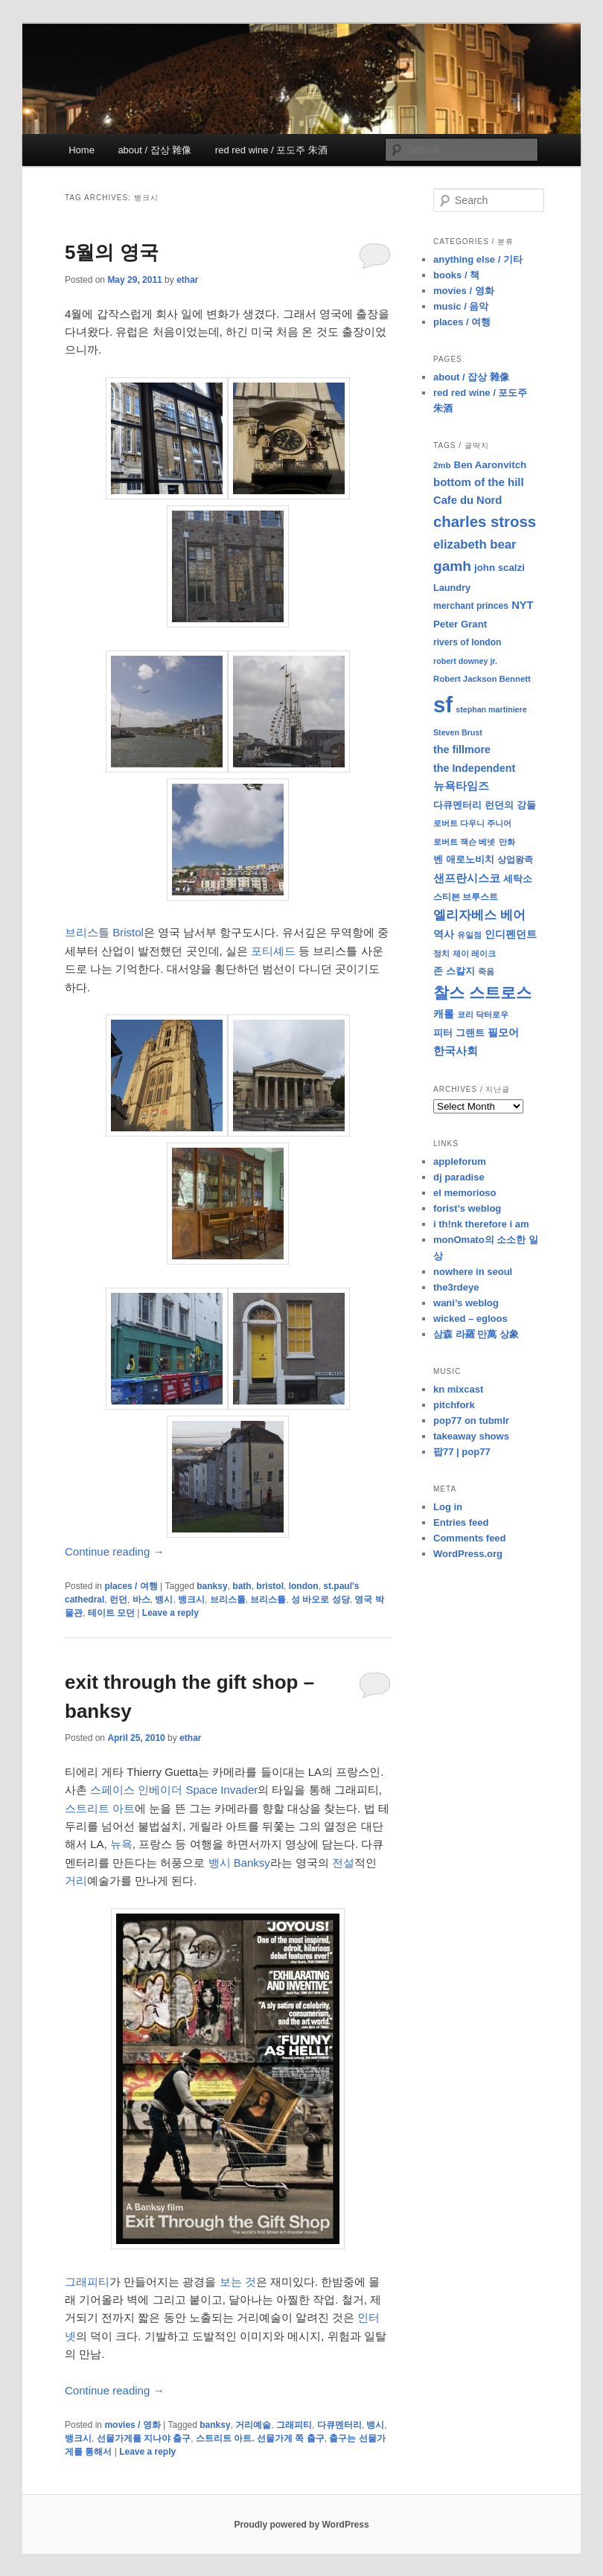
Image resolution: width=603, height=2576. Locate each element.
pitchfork (454, 1404)
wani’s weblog (466, 1302)
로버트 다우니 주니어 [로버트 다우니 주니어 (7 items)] (472, 823)
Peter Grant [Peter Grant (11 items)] (460, 624)
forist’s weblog (467, 1208)
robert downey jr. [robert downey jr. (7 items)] (465, 660)
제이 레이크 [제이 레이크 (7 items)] (474, 953)
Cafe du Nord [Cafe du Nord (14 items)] (467, 500)
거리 (76, 1880)
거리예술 (253, 2425)
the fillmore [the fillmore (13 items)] (462, 749)
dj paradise (459, 1177)
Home (81, 150)
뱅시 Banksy (239, 1862)
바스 (141, 1599)
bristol (270, 1586)
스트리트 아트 (100, 1808)
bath (241, 1586)
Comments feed (469, 1538)
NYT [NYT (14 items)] (522, 605)
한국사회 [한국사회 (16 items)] (455, 1050)
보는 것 (238, 2281)
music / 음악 (460, 306)
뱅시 (164, 1599)
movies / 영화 (132, 2425)
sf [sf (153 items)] (443, 704)
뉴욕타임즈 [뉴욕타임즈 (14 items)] (461, 786)
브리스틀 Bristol (104, 932)
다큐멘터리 (339, 2425)
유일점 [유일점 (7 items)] (469, 934)
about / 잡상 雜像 (154, 150)
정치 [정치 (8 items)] (441, 953)
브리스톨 (228, 1599)
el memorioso (465, 1192)
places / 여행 (130, 1586)
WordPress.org (467, 1553)
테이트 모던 (111, 1613)
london (304, 1586)
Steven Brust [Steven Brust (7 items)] (457, 732)
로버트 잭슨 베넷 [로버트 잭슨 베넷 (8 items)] (464, 841)
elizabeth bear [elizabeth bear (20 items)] (475, 544)
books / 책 (456, 275)
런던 (118, 1599)
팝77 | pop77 (462, 1451)
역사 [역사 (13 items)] (443, 934)
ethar (187, 280)
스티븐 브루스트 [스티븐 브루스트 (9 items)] (465, 897)
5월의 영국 (112, 252)
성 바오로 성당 (320, 1599)
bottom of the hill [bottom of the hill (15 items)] (478, 482)
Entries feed (460, 1522)
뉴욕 (121, 1844)
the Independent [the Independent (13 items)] (474, 768)
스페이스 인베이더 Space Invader (174, 1789)
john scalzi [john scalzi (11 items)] (499, 567)
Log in (447, 1506)
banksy (212, 1586)
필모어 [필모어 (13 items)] (503, 1032)
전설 (343, 1862)
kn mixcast (458, 1389)
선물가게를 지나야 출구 (144, 2438)
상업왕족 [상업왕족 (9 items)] (515, 859)
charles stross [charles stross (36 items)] (484, 522)
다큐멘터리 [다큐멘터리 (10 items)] (457, 805)
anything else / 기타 (478, 259)
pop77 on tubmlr (471, 1420)
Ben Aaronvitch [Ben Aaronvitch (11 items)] (490, 464)
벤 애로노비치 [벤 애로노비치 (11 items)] (463, 859)
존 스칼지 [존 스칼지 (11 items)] (454, 971)
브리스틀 (268, 1599)
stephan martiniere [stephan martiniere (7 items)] (491, 709)
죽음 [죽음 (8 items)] (486, 971)
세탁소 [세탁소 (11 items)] (517, 878)
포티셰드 (273, 951)
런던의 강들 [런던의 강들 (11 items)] (510, 805)
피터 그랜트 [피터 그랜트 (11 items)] (459, 1032)
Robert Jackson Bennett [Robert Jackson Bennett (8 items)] (482, 678)
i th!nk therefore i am (481, 1224)
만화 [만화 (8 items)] (507, 841)
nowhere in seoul (472, 1271)
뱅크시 (191, 1599)
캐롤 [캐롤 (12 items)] (443, 1014)
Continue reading (114, 1551)
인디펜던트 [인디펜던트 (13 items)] (511, 934)
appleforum (459, 1161)
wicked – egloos (470, 1318)
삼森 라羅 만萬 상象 (476, 1334)
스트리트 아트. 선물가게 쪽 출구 (260, 2438)
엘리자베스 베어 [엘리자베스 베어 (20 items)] (479, 915)
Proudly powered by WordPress (301, 2524)
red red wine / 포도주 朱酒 (271, 150)
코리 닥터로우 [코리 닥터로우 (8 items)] (482, 1014)
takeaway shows (471, 1436)
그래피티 (87, 2281)
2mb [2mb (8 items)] (441, 465)
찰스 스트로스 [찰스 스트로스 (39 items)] (482, 992)
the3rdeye (456, 1287)
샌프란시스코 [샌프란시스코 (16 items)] (466, 878)
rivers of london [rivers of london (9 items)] (467, 642)
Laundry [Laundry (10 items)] (451, 588)
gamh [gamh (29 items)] (452, 566)
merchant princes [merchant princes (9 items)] (470, 606)
